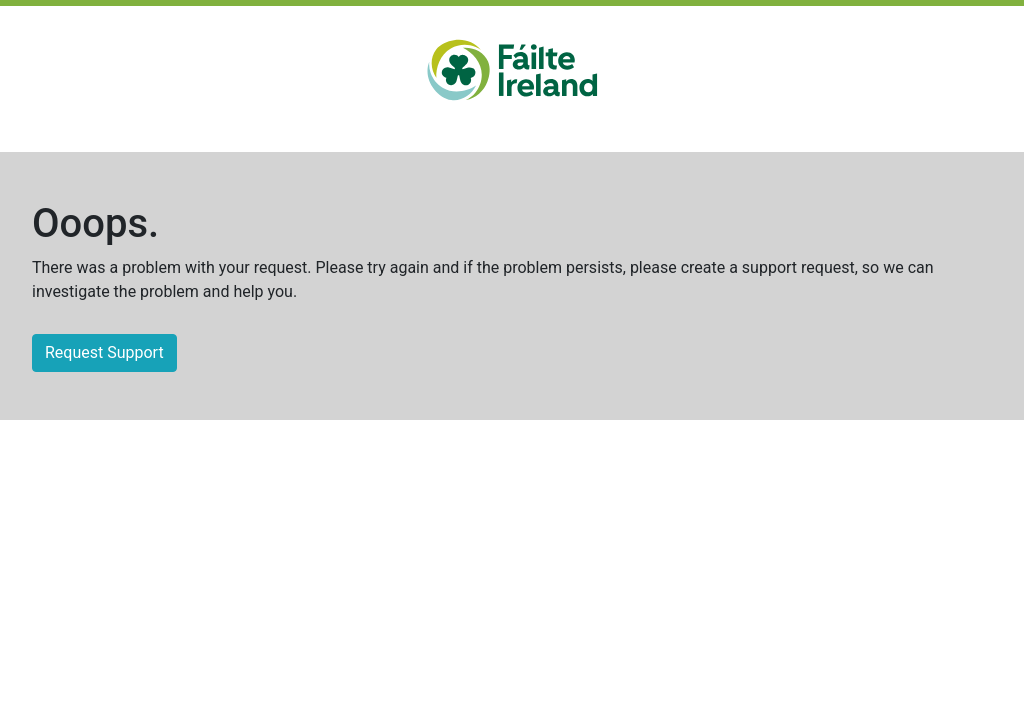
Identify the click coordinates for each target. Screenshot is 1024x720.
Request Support (104, 352)
